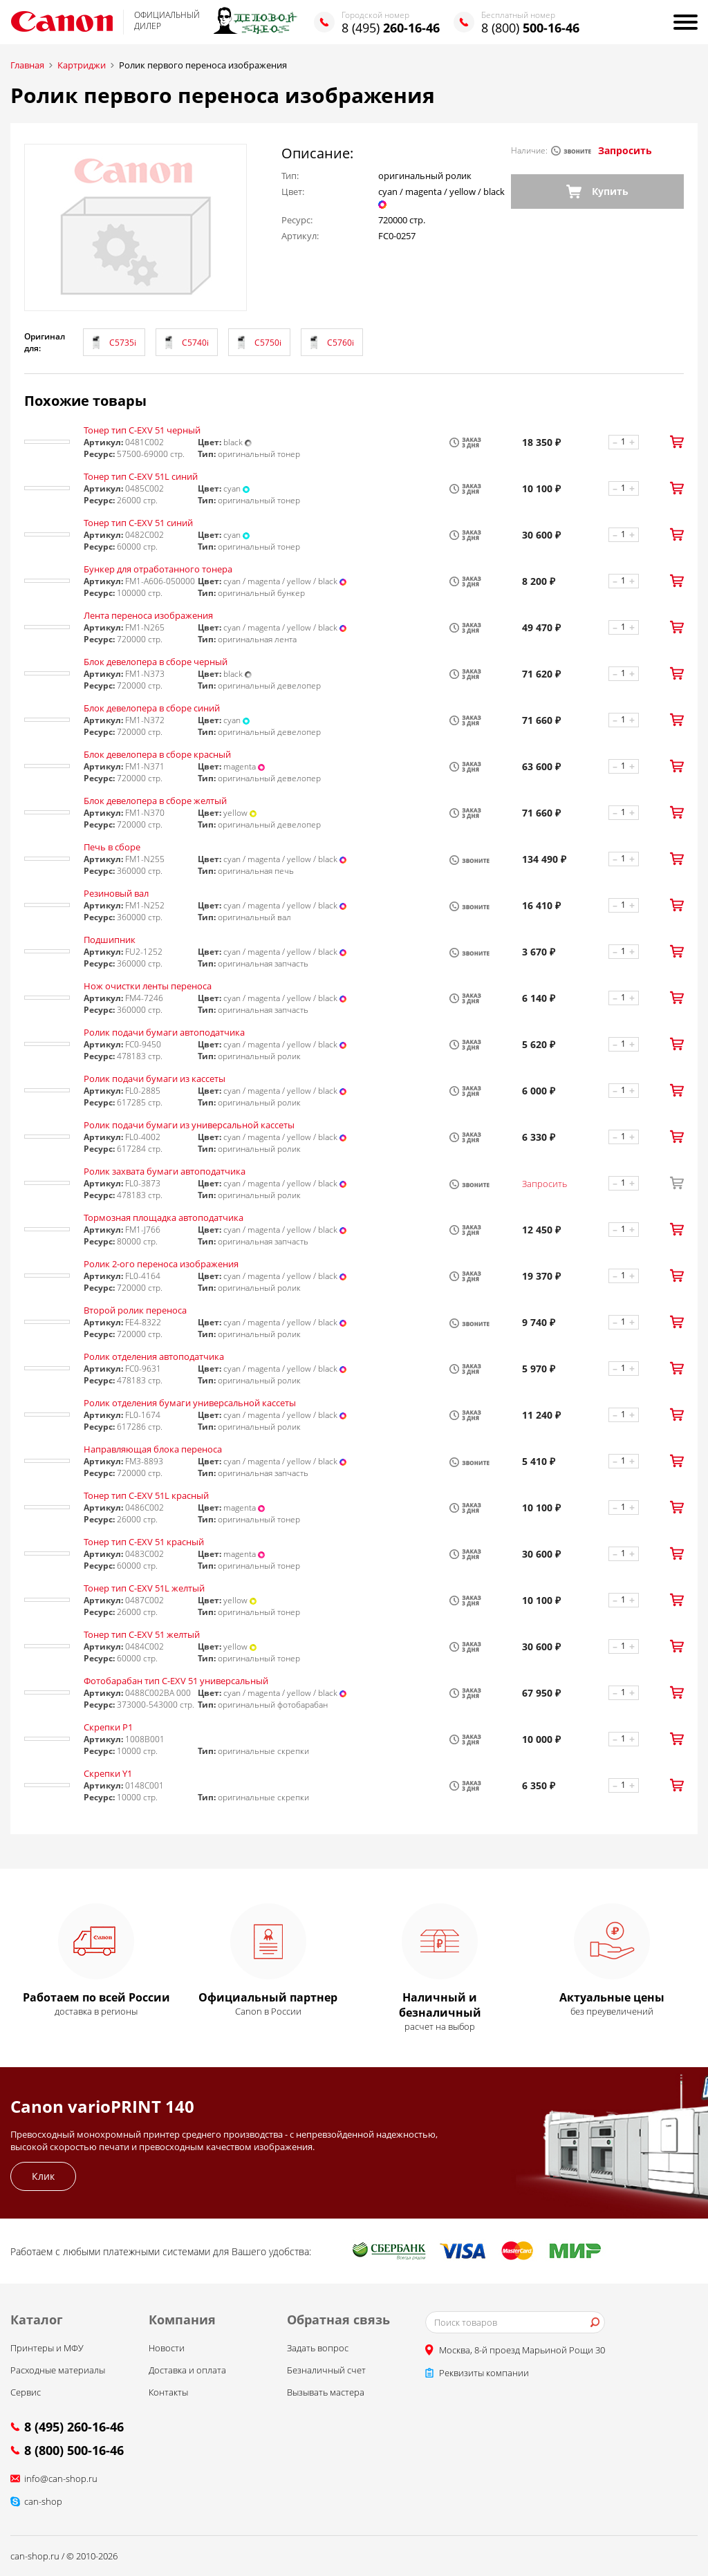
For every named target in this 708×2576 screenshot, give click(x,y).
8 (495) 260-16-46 (74, 2426)
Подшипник (110, 939)
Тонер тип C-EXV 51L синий (141, 476)
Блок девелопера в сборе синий (152, 708)
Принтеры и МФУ (47, 2348)
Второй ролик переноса (135, 1310)
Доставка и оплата (187, 2370)
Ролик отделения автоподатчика (154, 1356)
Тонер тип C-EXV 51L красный (146, 1495)
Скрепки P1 (108, 1727)
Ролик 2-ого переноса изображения (161, 1264)
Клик (43, 2176)
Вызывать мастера (325, 2392)
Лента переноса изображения (148, 615)
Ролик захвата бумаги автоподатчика (164, 1171)
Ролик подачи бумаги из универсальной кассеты (189, 1125)
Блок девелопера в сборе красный (157, 754)
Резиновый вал (116, 893)
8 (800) (530, 27)
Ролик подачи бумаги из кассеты (154, 1078)
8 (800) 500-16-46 (74, 2450)
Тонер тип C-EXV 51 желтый (142, 1634)
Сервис (25, 2392)
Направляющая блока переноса (153, 1449)
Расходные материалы (57, 2370)
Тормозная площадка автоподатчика (163, 1217)
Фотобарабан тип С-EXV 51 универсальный (176, 1680)
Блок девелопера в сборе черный (155, 661)
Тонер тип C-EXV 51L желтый (144, 1588)
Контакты (168, 2392)
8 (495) (391, 27)
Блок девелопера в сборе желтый (155, 800)
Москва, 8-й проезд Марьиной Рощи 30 (522, 2350)
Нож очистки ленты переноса (148, 986)
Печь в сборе (112, 847)
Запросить (625, 150)
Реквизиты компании (484, 2373)
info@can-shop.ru (60, 2478)
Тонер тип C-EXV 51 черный (142, 430)
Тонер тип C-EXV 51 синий (138, 522)
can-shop (43, 2501)
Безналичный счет (326, 2370)
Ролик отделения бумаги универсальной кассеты (190, 1403)
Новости (167, 2348)
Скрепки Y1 (108, 1773)
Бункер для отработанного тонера (158, 569)
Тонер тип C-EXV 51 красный (144, 1542)
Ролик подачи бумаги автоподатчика (164, 1032)
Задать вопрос (317, 2348)
